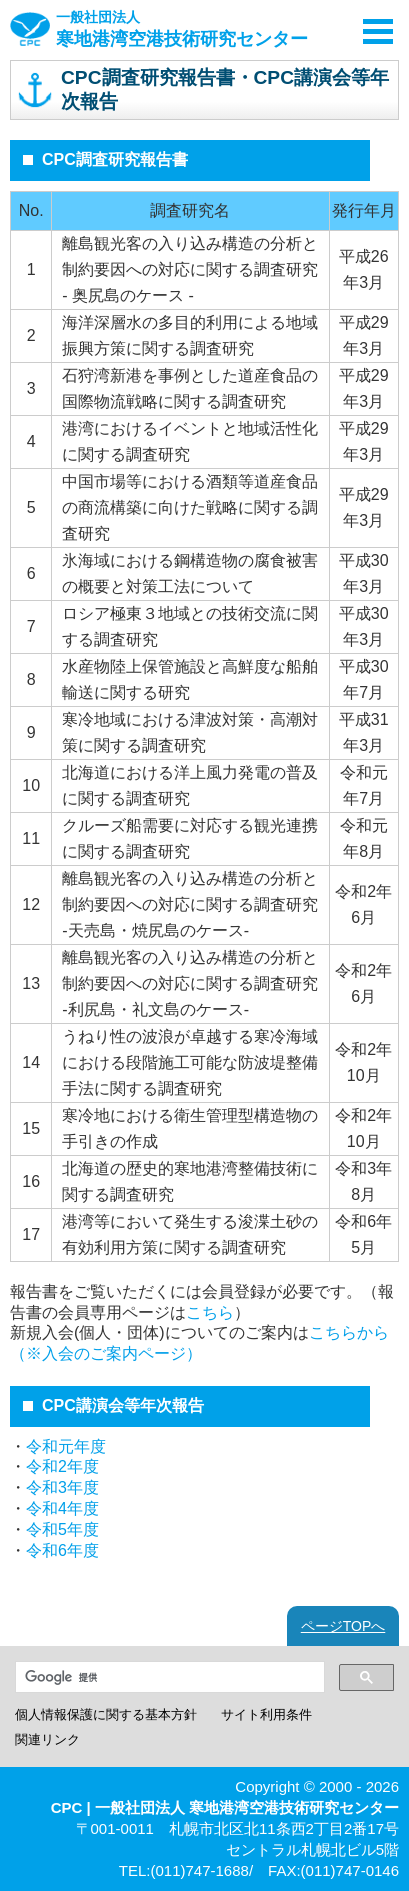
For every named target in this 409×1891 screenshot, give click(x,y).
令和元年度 (66, 1446)
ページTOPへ (343, 1626)
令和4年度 (62, 1508)
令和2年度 (62, 1466)
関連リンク (47, 1739)
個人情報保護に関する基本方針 (106, 1714)
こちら (210, 1312)
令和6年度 (62, 1550)
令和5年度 (62, 1529)
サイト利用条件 (266, 1714)
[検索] (168, 1677)
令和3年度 (62, 1487)
